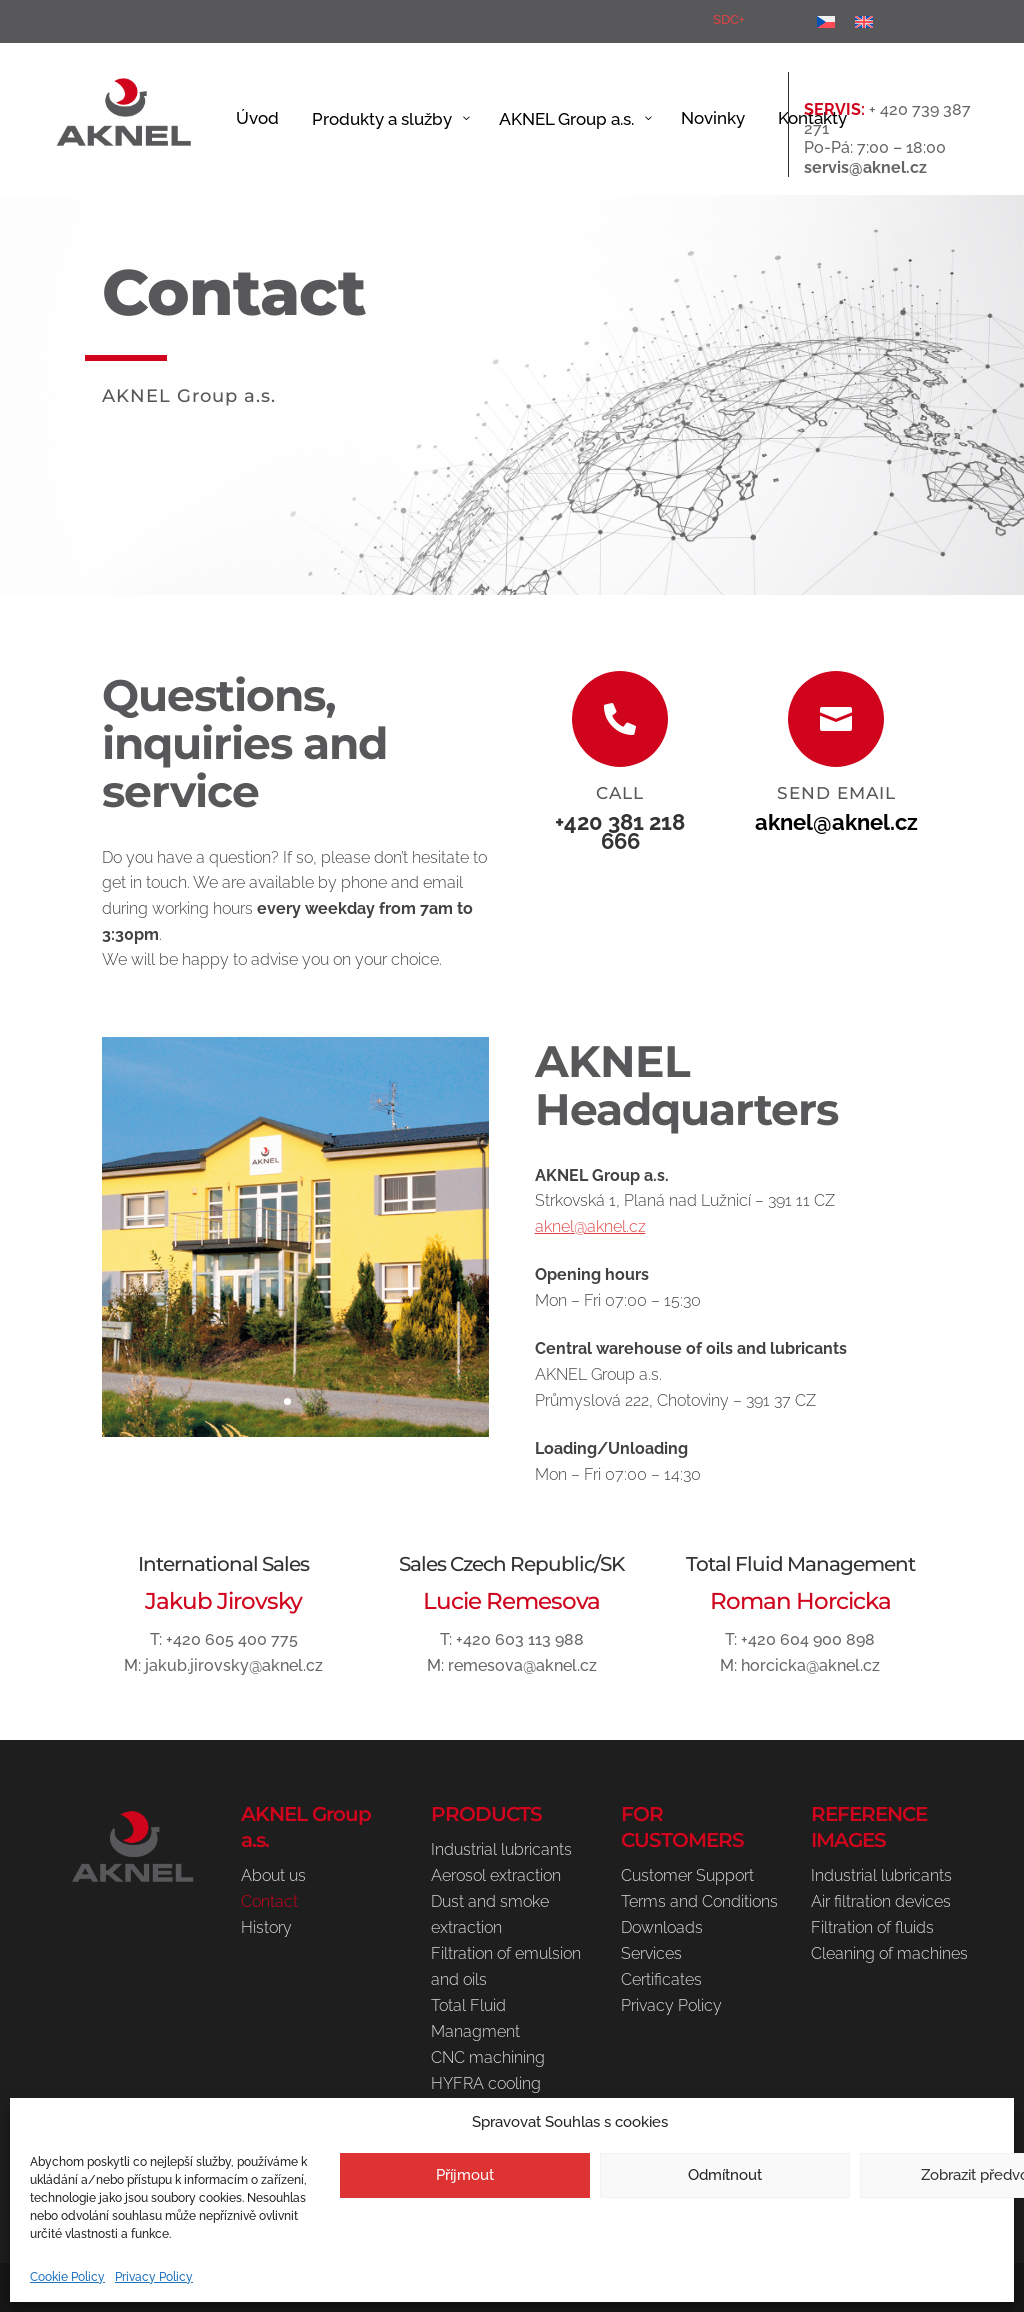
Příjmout (465, 2175)
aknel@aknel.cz (836, 825)
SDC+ (728, 19)
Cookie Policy (67, 2277)
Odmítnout (725, 2175)
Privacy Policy (154, 2277)
